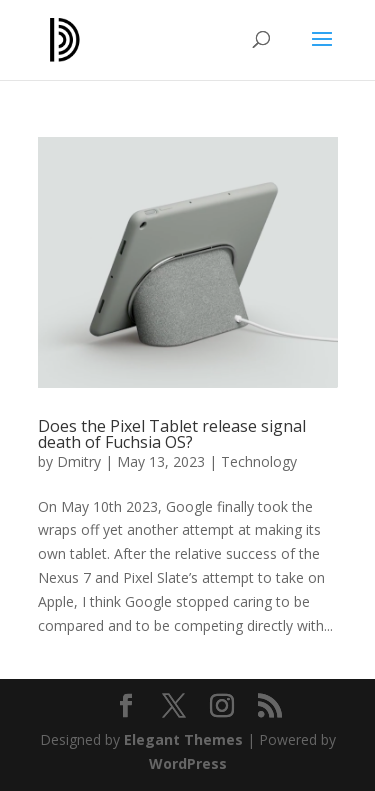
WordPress (188, 763)
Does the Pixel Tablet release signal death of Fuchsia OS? (172, 434)
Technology (259, 461)
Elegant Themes (183, 739)
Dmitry (79, 461)
